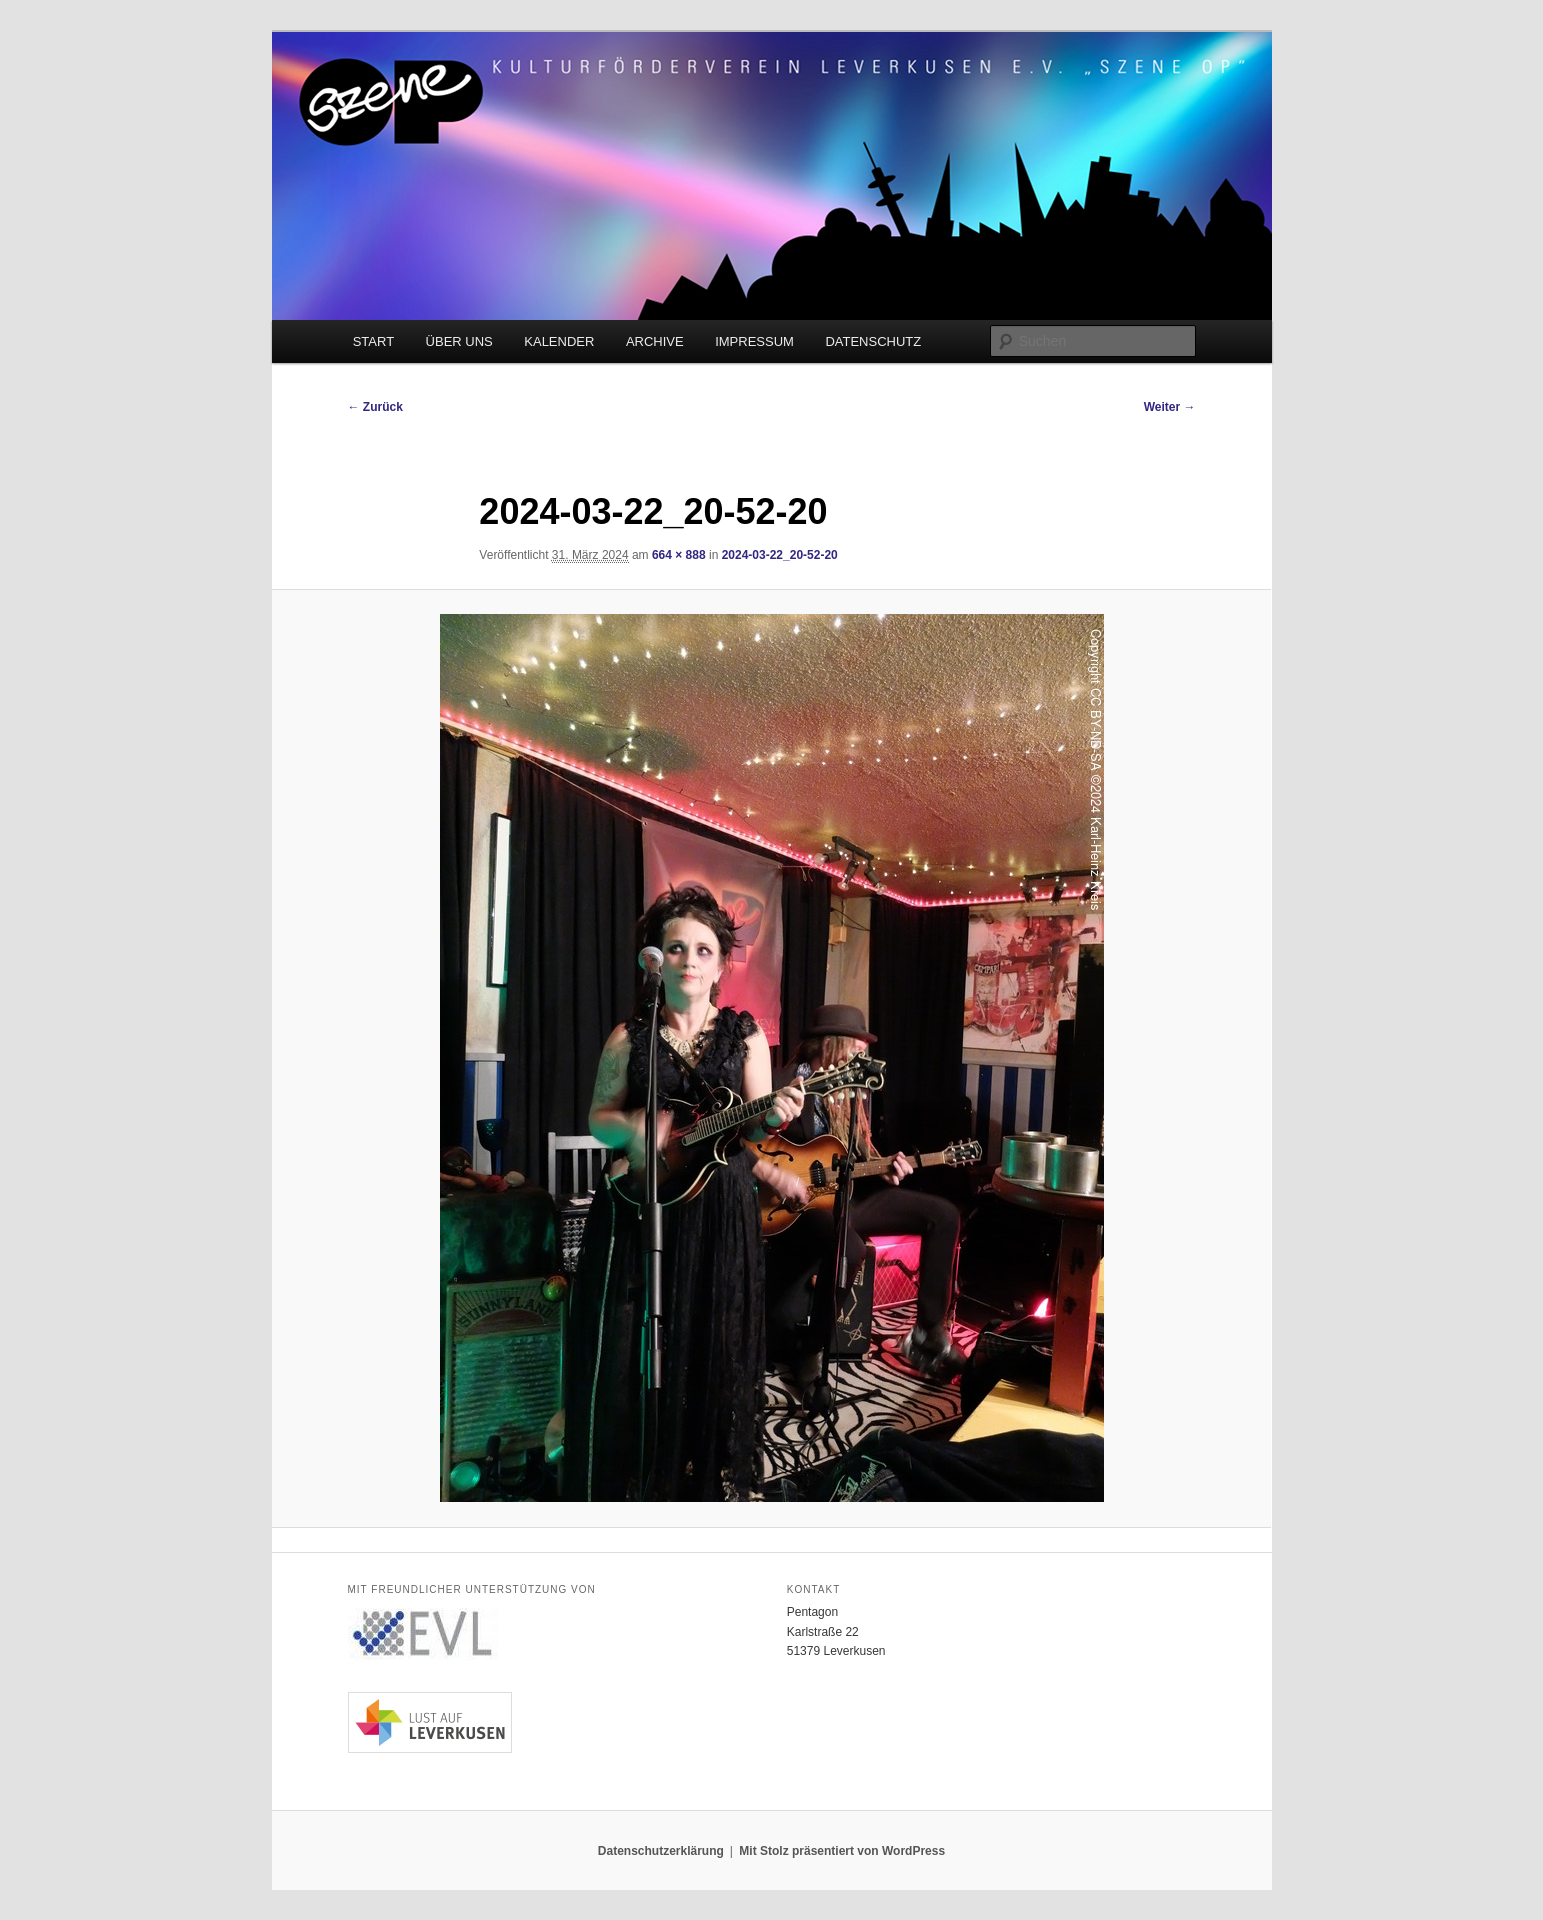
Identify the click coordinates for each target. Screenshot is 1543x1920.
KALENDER (559, 341)
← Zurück (375, 407)
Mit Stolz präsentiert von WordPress (842, 1851)
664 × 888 (679, 555)
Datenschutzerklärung (661, 1851)
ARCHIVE (655, 341)
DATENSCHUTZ (873, 341)
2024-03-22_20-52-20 (780, 555)
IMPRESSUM (754, 341)
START (373, 341)
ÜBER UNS (459, 341)
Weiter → (1170, 407)
